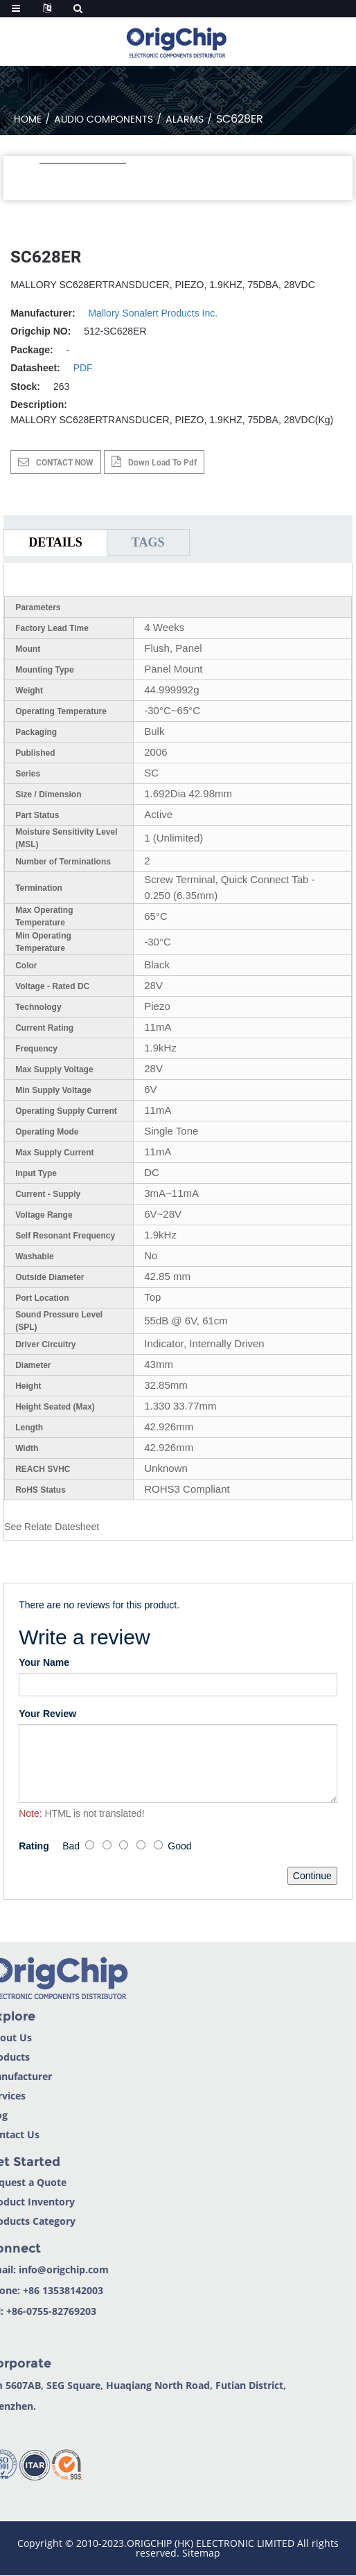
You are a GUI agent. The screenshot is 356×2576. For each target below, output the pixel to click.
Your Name (44, 1662)
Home (28, 119)
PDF (83, 367)
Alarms (185, 119)
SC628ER (239, 119)
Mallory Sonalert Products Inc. (152, 313)
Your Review (47, 1713)
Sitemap (201, 2552)
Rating (34, 1845)
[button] (46, 182)
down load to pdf (162, 463)
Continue (312, 1875)
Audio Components (103, 119)
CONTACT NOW (65, 463)
